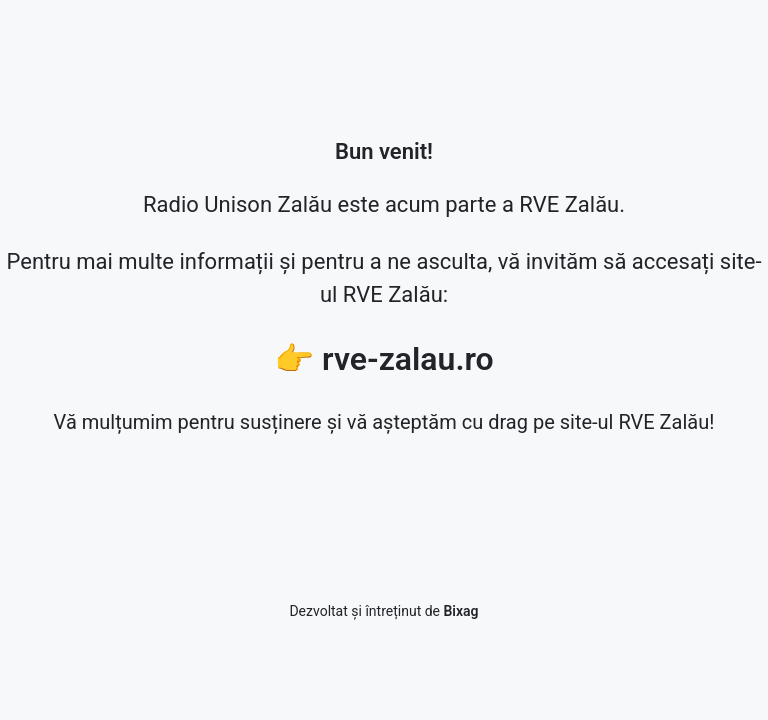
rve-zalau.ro (408, 359)
